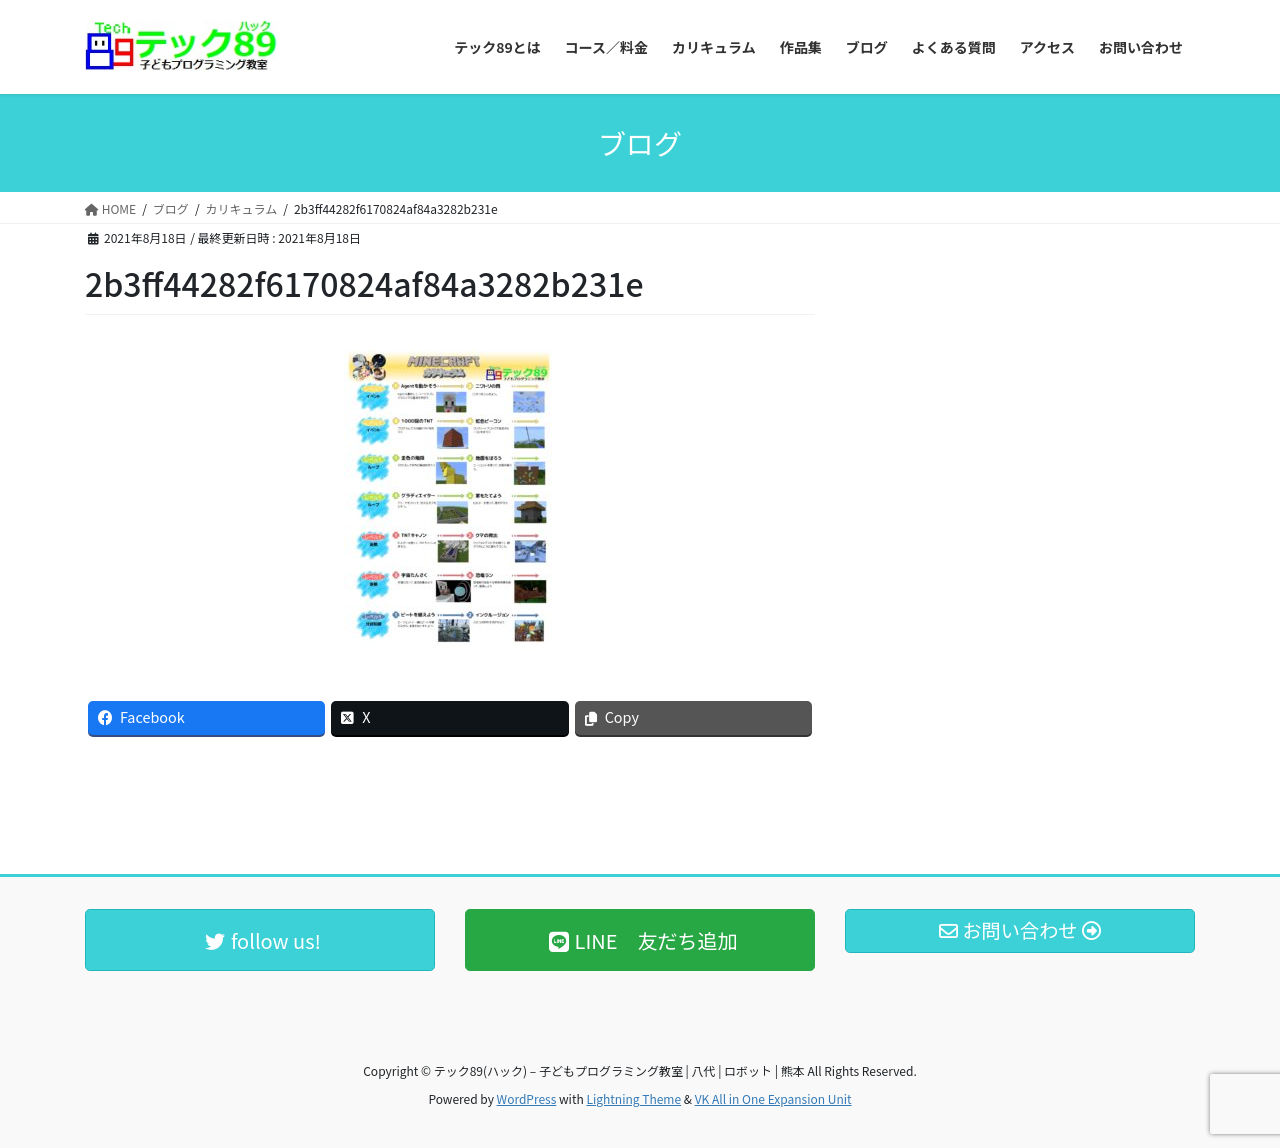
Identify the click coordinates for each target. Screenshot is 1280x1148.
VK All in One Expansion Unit (773, 1098)
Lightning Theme (633, 1098)
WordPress (527, 1098)
